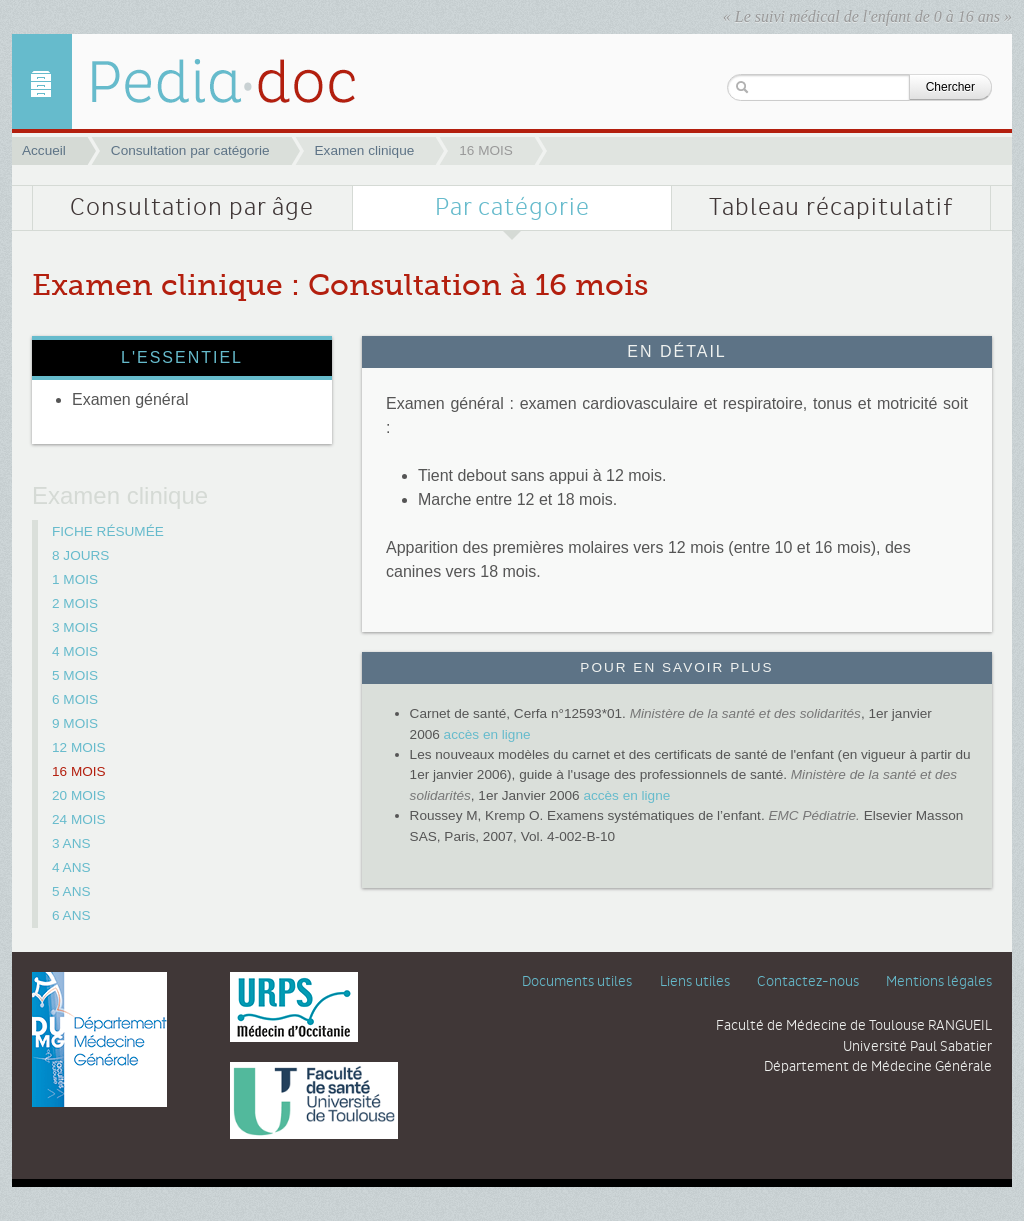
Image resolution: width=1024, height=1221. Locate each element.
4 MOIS (75, 651)
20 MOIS (79, 795)
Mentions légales (939, 982)
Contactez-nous (808, 982)
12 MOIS (79, 747)
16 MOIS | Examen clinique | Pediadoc (207, 81)
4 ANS (71, 867)
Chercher (950, 87)
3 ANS (71, 843)
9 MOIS (75, 723)
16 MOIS (79, 771)
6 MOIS (75, 699)
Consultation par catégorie (190, 150)
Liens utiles (695, 982)
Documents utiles (577, 982)
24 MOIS (79, 819)
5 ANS (71, 891)
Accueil (44, 150)
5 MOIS (75, 675)
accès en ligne (487, 734)
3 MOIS (75, 627)
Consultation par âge (192, 208)
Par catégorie (512, 208)
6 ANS (71, 915)
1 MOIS (75, 579)
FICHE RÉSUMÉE (108, 531)
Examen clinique (365, 150)
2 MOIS (75, 603)
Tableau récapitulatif (831, 208)
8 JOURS (80, 555)
